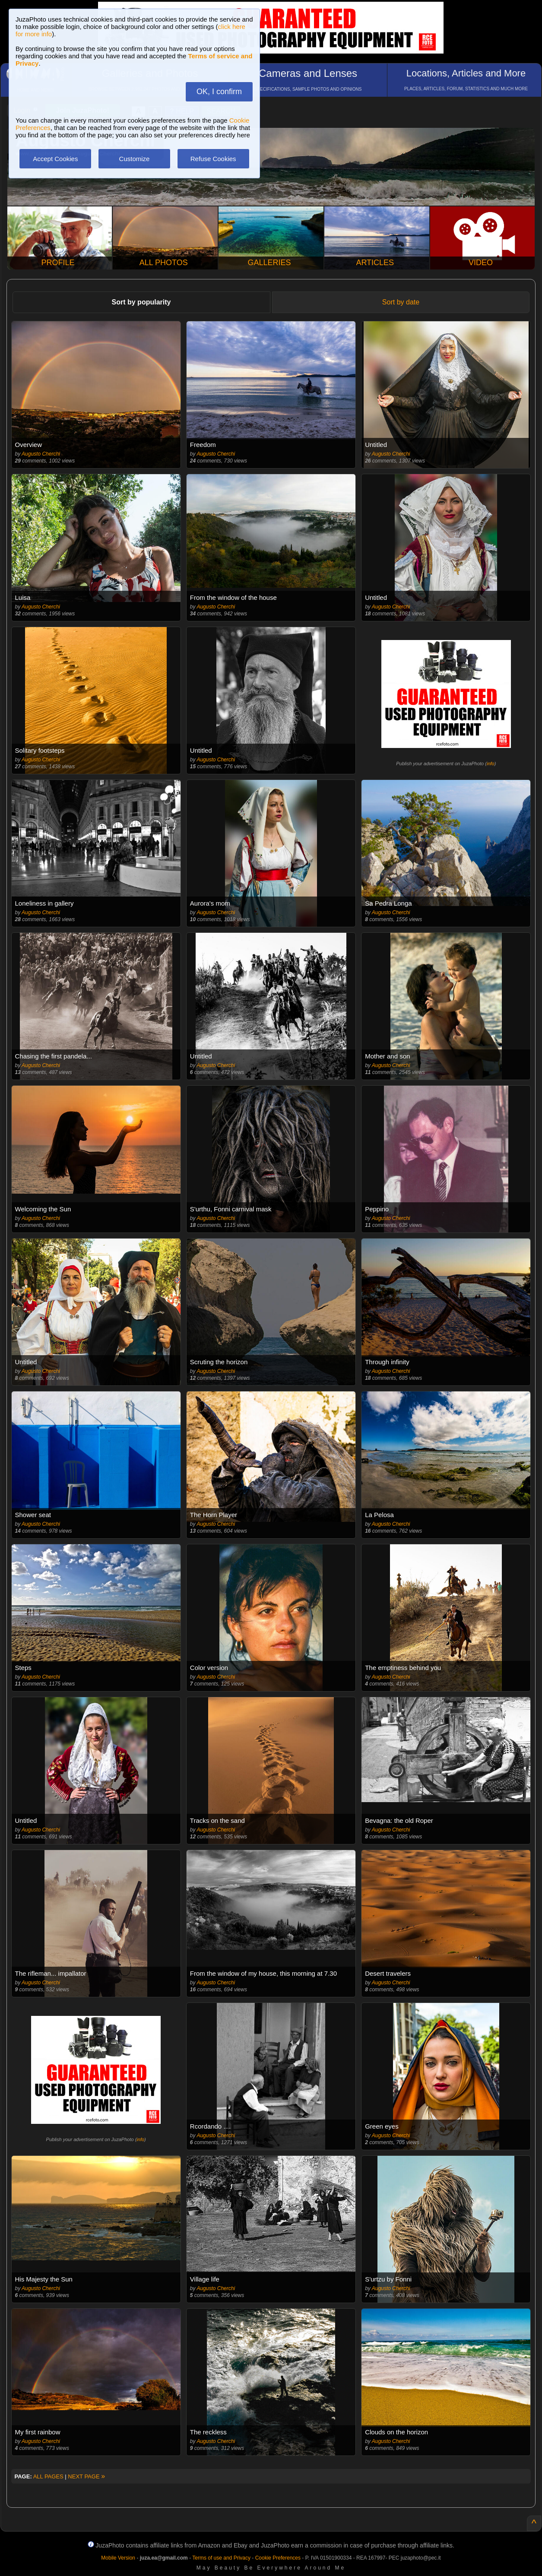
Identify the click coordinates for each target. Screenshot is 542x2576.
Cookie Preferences (278, 2558)
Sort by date (400, 302)
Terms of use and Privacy (221, 2558)
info (490, 763)
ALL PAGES (48, 2476)
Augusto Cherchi (41, 454)
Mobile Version (118, 2558)
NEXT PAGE (86, 2476)
